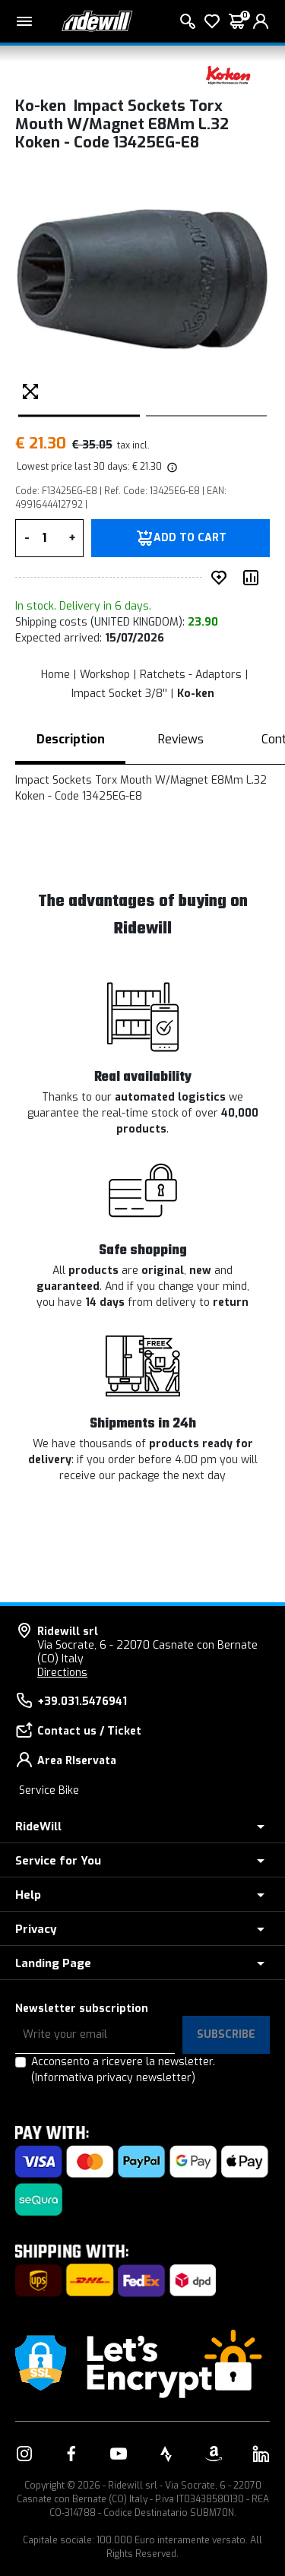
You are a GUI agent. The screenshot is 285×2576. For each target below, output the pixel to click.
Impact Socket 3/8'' (119, 693)
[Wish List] (212, 21)
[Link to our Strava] (166, 2454)
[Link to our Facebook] (71, 2454)
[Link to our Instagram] (24, 2454)
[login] (261, 21)
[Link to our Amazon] (213, 2454)
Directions (62, 1672)
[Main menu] (24, 21)
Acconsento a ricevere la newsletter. (123, 2070)
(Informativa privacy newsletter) (113, 2078)
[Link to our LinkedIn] (261, 2454)
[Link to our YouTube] (118, 2454)
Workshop (105, 674)
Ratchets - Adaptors (191, 674)
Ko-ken (195, 693)
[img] (171, 467)
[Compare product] (254, 578)
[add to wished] (222, 578)
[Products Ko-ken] (228, 74)
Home (55, 674)
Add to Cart (190, 538)
